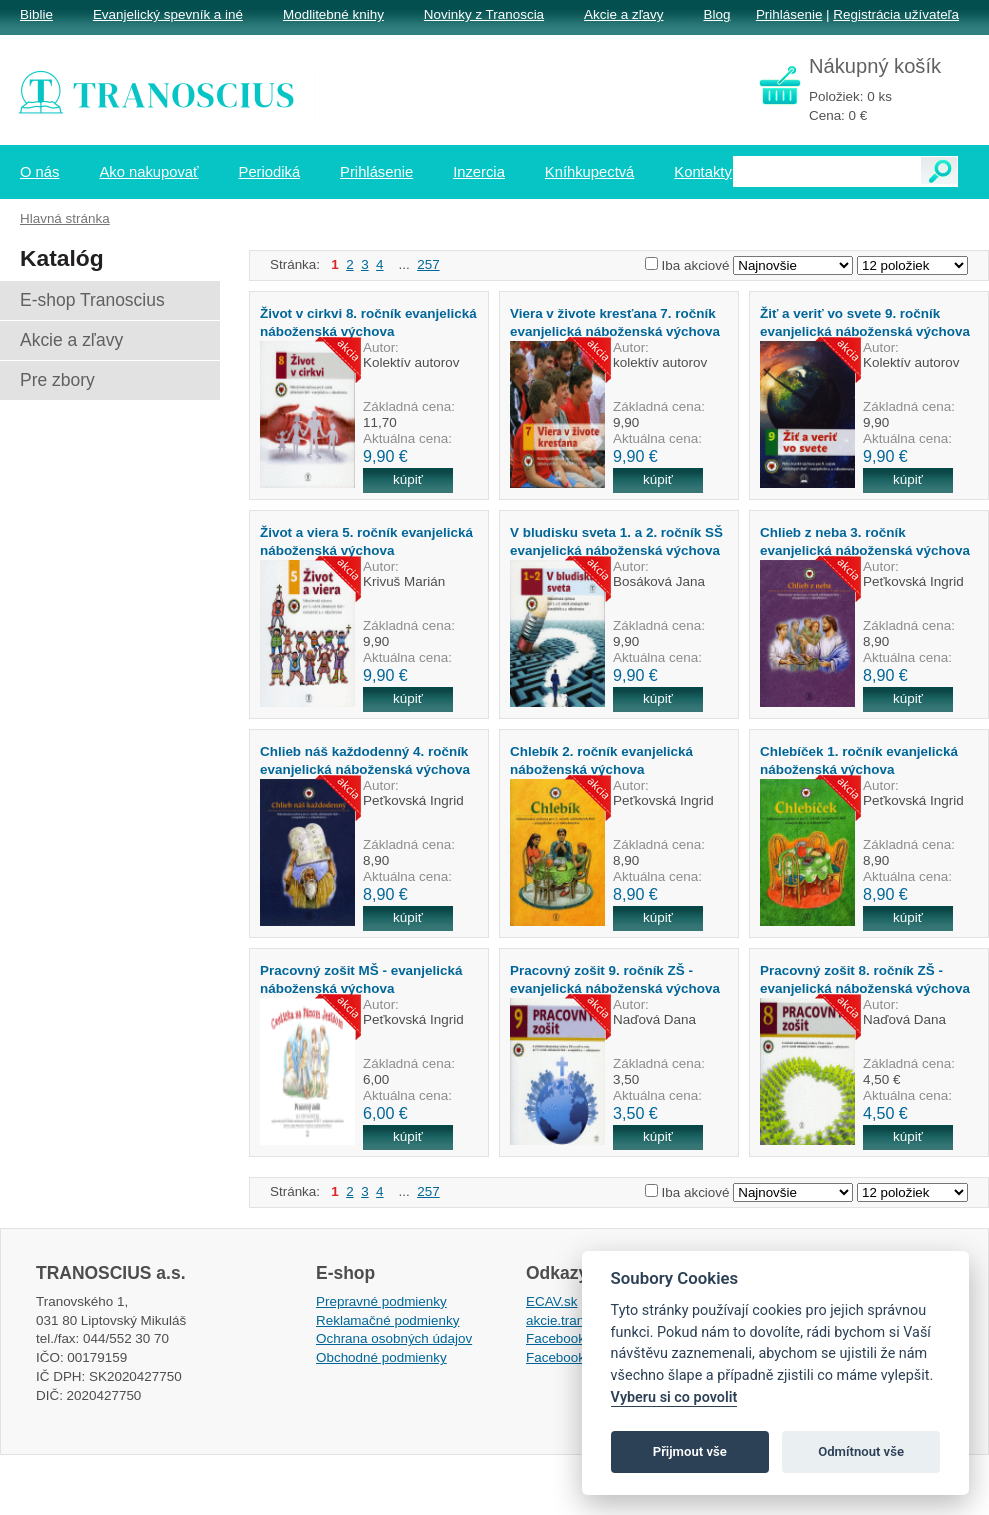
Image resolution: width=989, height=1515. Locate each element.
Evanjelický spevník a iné (168, 14)
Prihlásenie (789, 14)
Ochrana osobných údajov (394, 1338)
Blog (716, 14)
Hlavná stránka (65, 218)
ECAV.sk (552, 1301)
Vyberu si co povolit (674, 1397)
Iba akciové (696, 265)
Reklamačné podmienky (387, 1320)
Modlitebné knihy (333, 14)
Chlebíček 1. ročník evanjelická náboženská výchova (859, 760)
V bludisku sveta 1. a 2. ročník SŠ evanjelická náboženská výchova (616, 541)
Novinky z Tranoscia (484, 14)
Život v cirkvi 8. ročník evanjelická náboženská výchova (368, 322)
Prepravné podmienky (381, 1301)
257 (428, 264)
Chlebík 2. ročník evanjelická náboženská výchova (601, 760)
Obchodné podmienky (381, 1357)
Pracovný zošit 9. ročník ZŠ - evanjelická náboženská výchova (615, 979)
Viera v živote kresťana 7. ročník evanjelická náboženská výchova (615, 322)
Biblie (36, 14)
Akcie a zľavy (623, 14)
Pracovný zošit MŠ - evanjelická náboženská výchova (361, 979)
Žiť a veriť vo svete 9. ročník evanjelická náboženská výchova (865, 322)
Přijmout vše (690, 1451)
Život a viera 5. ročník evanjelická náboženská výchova (366, 541)
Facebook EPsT (574, 1357)
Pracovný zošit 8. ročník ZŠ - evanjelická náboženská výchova (865, 979)
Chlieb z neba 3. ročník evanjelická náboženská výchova (865, 541)
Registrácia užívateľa (896, 14)
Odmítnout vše (861, 1451)
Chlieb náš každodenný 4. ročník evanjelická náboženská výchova (365, 760)
